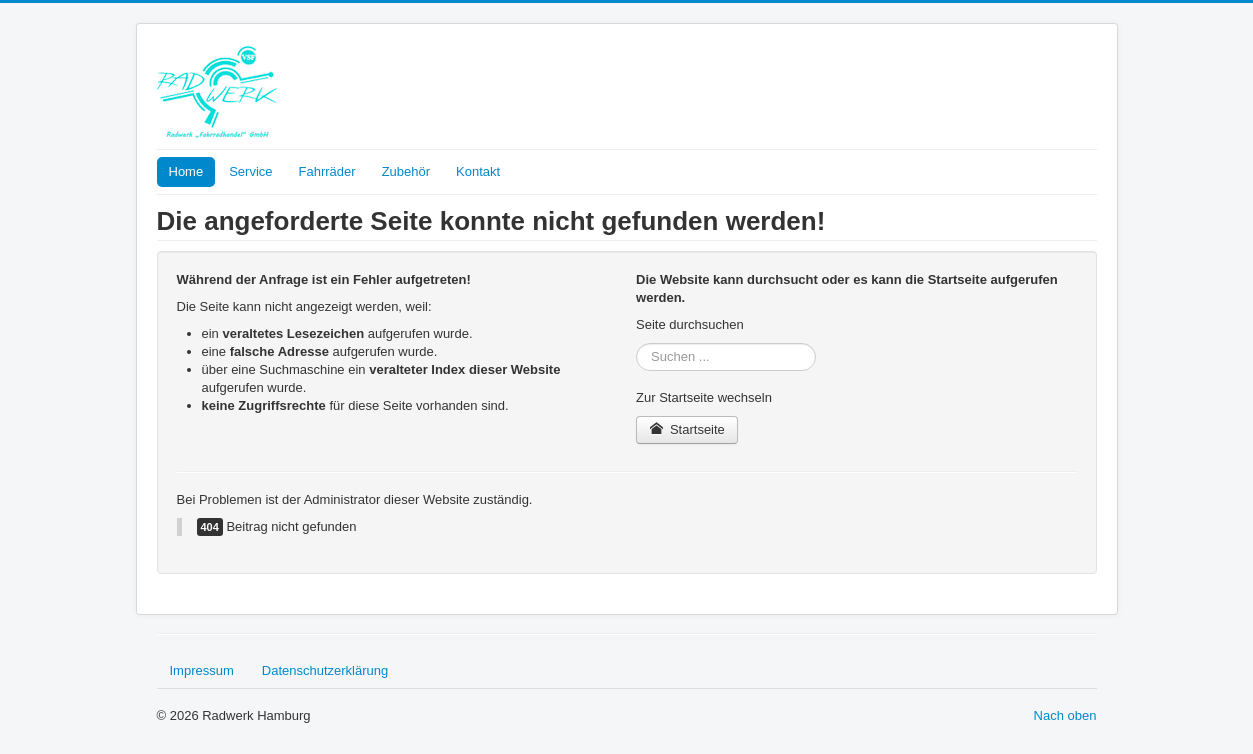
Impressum (202, 670)
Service (250, 171)
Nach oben (1065, 715)
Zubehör (406, 171)
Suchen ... (636, 343)
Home (186, 171)
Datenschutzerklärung (325, 670)
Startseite (687, 429)
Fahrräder (327, 171)
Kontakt (478, 171)
